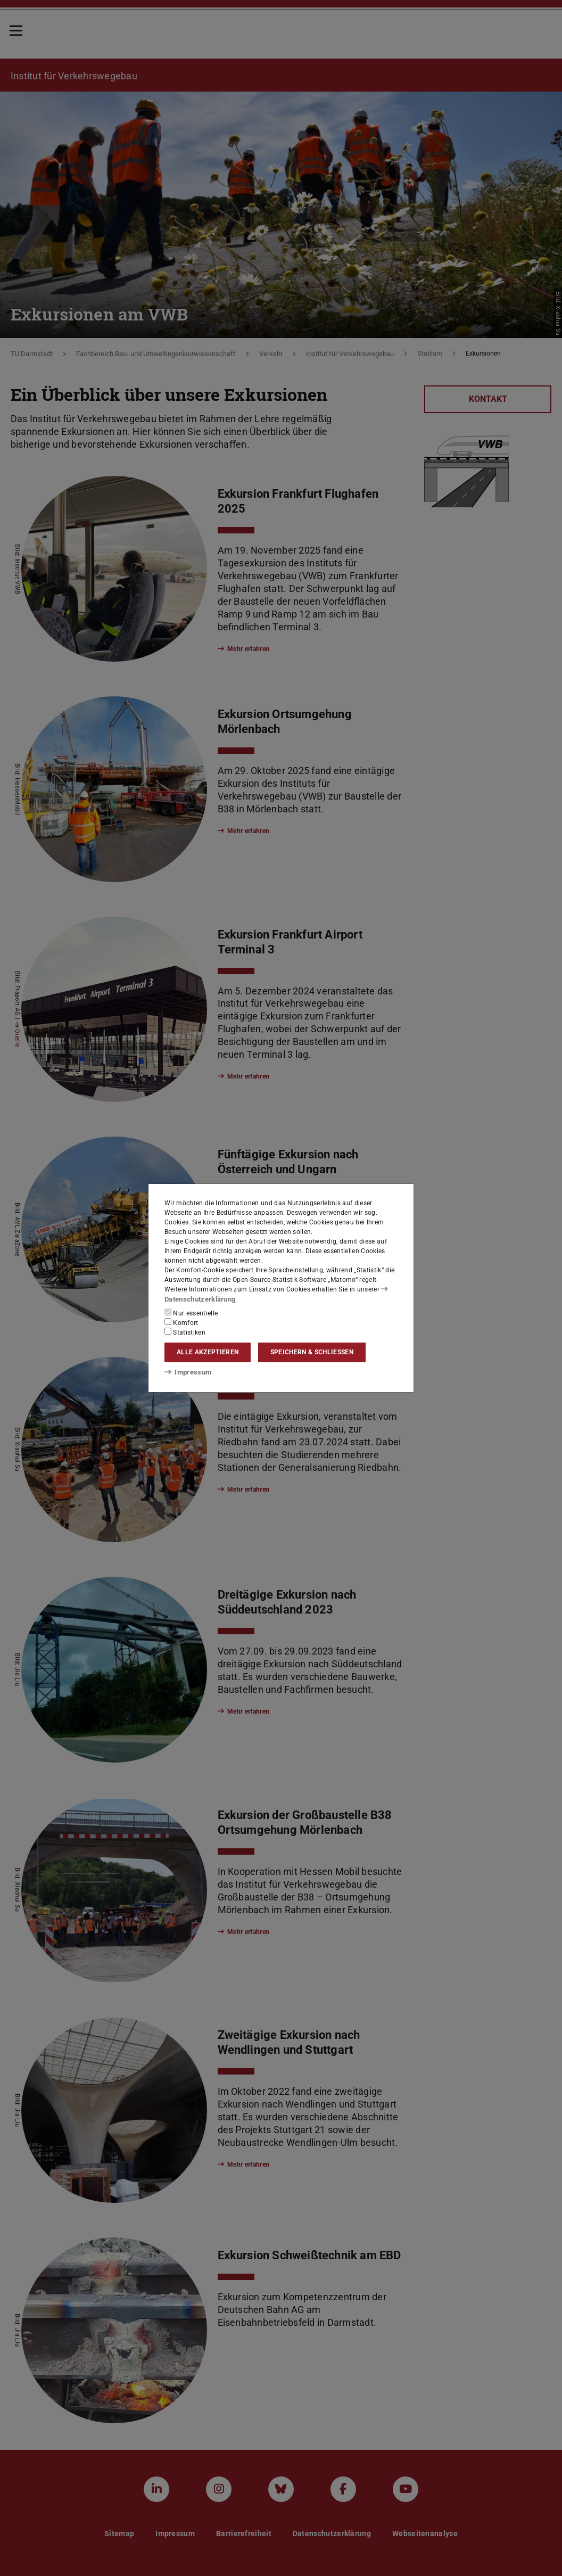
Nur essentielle (191, 1312)
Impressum (186, 1372)
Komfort (181, 1322)
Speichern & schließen (311, 1352)
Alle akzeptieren (207, 1352)
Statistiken (184, 1331)
